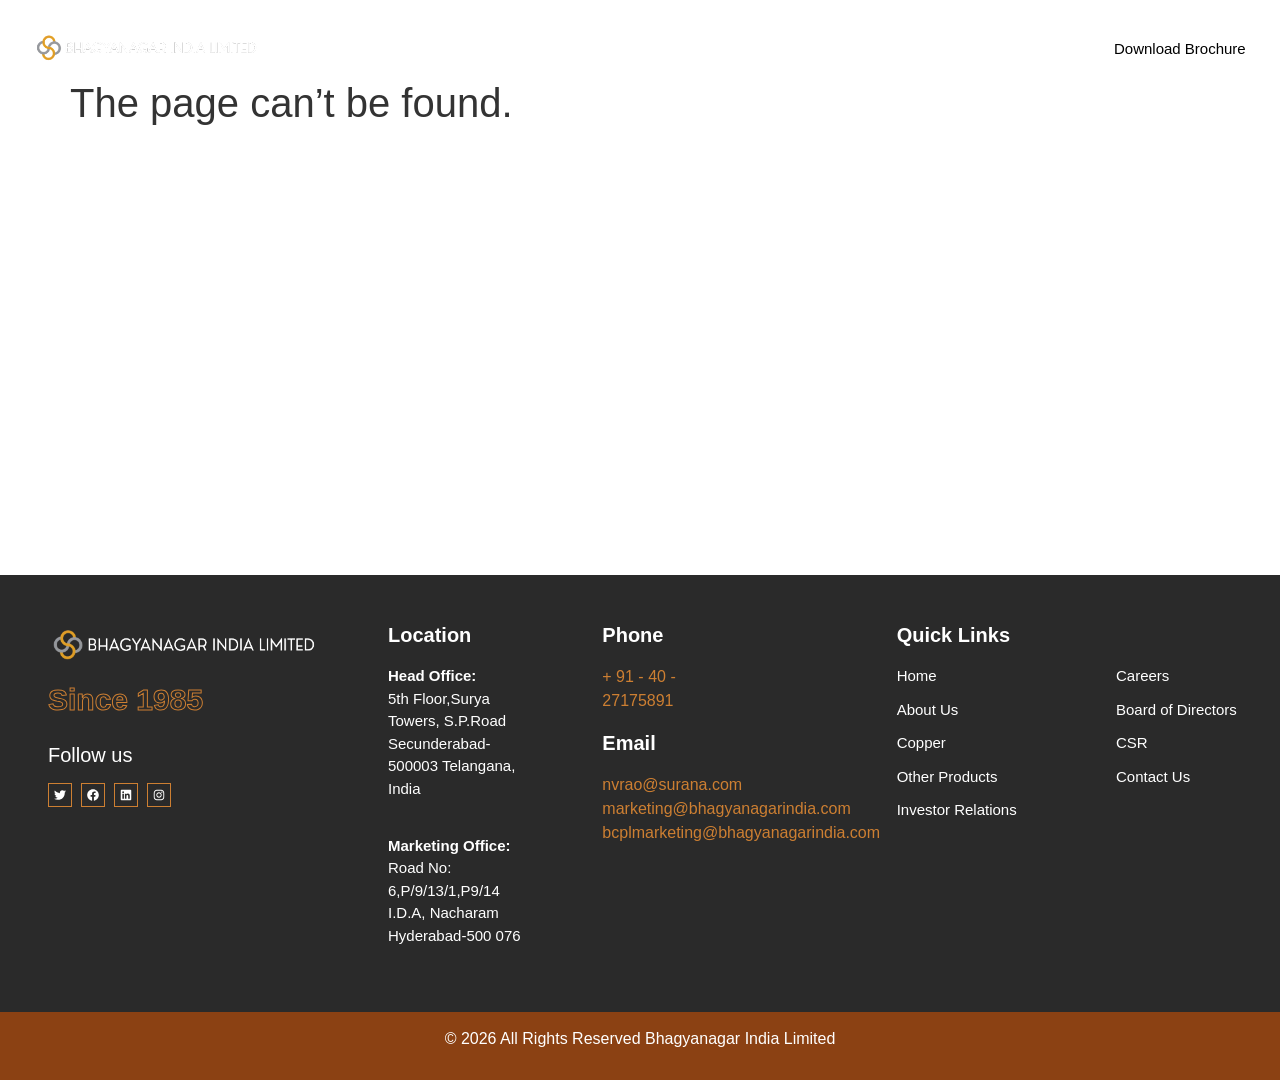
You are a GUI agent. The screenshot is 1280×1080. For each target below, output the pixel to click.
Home (380, 47)
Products (613, 48)
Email (628, 743)
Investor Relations (756, 47)
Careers (883, 47)
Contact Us (988, 47)
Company (485, 48)
